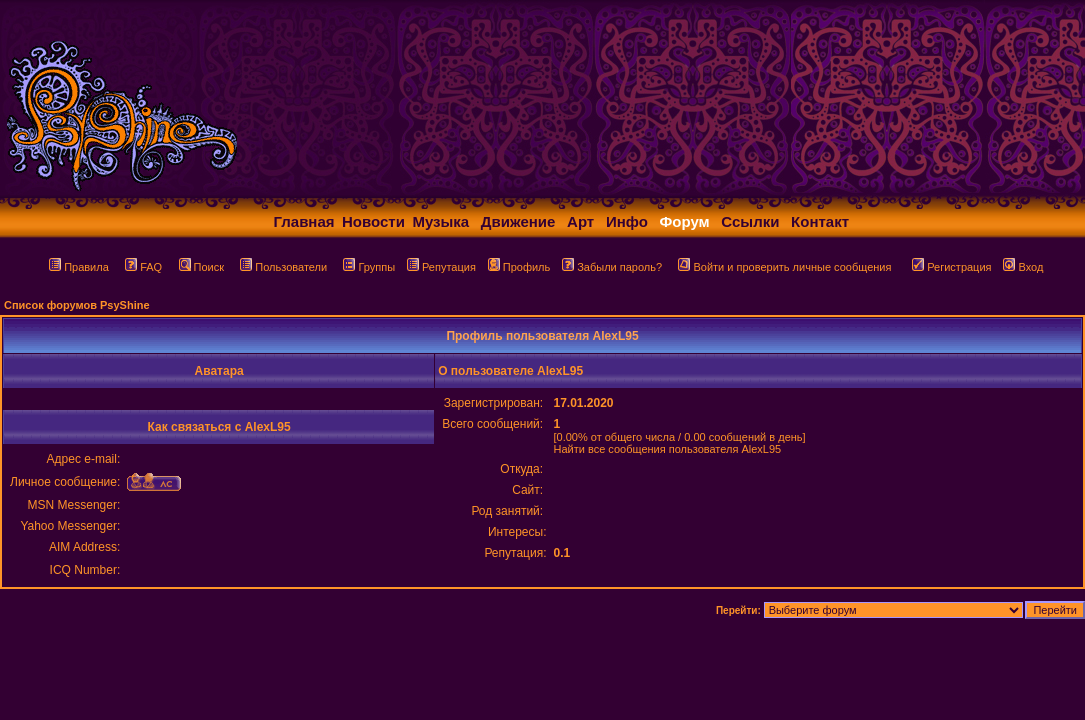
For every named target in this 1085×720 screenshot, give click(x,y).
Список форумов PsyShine (77, 305)
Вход (1023, 267)
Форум (685, 221)
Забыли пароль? (612, 267)
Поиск (201, 267)
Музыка (440, 221)
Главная (304, 221)
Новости (373, 221)
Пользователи (283, 267)
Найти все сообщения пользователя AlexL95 (667, 449)
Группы (369, 267)
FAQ (143, 267)
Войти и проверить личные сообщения (784, 267)
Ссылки (750, 221)
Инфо (627, 221)
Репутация (441, 267)
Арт (580, 221)
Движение (518, 221)
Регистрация (951, 267)
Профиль (519, 267)
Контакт (820, 221)
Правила (79, 267)
